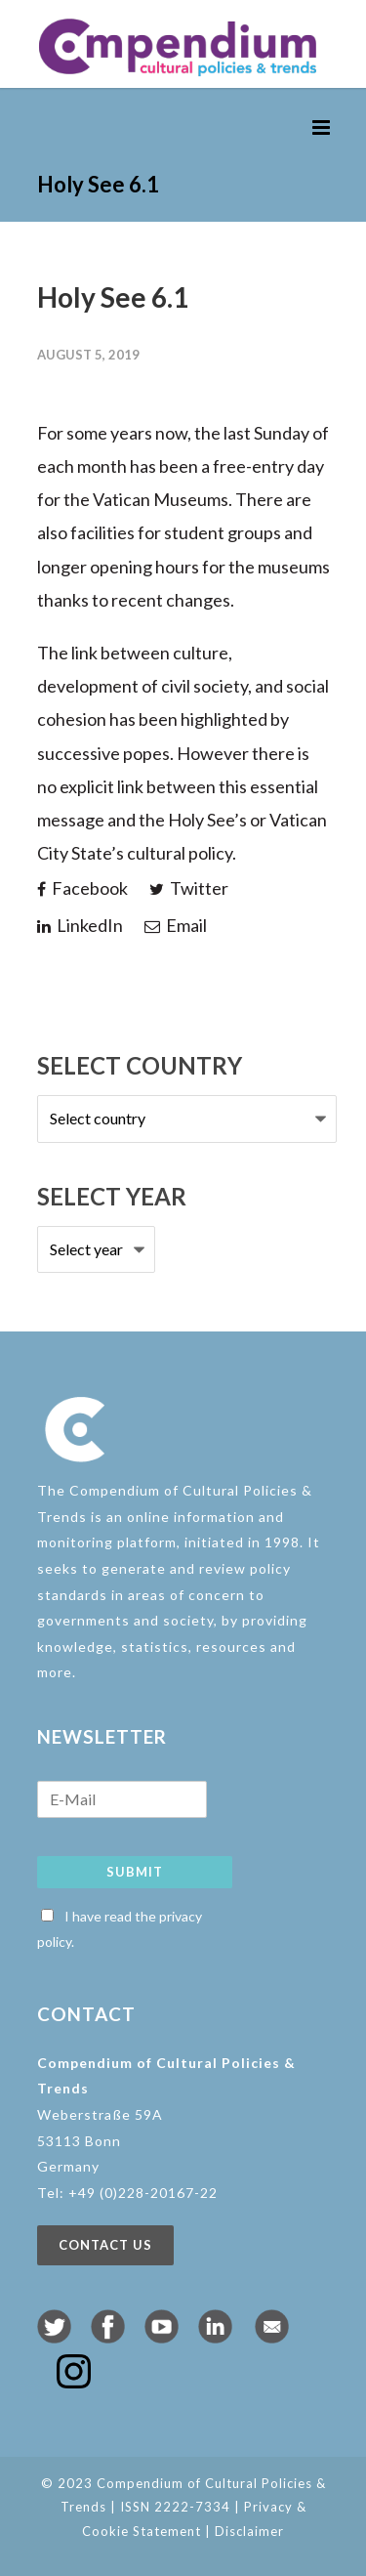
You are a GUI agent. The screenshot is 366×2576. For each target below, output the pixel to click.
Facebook (82, 888)
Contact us (105, 2245)
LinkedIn (80, 925)
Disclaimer (249, 2531)
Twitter (188, 888)
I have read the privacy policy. (119, 1929)
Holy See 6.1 (112, 297)
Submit (134, 1871)
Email (175, 925)
